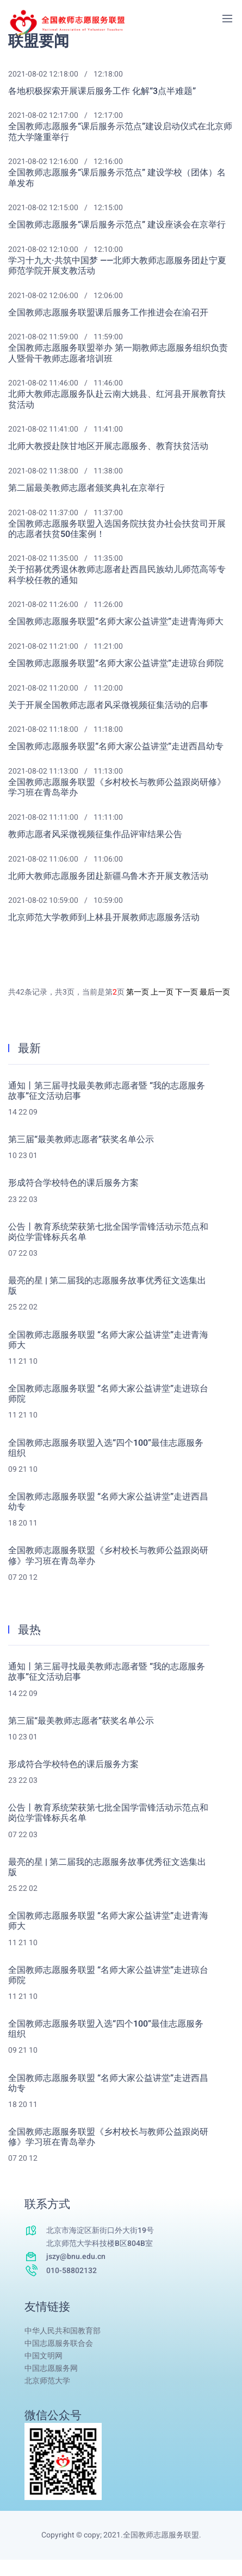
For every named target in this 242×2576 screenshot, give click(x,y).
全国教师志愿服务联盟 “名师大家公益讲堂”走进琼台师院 (108, 1394)
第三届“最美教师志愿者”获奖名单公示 (81, 1140)
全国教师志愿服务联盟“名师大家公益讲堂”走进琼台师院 (116, 664)
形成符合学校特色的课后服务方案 (73, 1183)
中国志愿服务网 (51, 2368)
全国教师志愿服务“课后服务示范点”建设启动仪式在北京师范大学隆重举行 (120, 132)
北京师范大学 (47, 2381)
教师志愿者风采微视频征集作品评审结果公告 (95, 835)
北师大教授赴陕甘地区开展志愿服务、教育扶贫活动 (108, 446)
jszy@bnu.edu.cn (76, 2256)
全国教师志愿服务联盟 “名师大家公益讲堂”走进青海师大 (108, 1340)
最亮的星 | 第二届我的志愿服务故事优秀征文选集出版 (107, 1286)
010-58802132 (71, 2270)
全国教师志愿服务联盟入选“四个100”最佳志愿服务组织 (105, 1448)
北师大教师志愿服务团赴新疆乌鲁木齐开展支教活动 (108, 876)
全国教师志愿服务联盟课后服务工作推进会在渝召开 (108, 313)
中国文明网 (43, 2356)
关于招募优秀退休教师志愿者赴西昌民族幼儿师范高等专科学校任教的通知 (117, 575)
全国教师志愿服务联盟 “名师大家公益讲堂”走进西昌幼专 (108, 1502)
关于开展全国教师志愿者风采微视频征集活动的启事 (108, 705)
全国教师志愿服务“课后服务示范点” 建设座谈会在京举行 (117, 225)
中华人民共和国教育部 (62, 2331)
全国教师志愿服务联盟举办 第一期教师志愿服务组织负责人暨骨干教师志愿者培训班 (118, 353)
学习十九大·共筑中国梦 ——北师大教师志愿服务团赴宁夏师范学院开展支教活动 (117, 266)
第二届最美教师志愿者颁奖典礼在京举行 (86, 488)
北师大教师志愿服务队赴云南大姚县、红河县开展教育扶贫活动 (117, 399)
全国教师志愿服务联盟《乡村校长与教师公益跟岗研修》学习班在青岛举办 (117, 787)
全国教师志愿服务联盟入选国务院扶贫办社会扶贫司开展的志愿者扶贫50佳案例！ (117, 529)
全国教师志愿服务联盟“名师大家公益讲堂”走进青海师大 (116, 622)
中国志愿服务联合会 (58, 2343)
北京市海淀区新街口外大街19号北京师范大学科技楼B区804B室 (100, 2237)
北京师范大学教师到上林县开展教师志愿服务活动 (104, 918)
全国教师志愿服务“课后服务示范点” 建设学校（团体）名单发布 (117, 178)
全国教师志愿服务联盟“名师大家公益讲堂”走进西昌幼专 (116, 747)
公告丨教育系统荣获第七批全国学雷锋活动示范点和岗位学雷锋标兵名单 (108, 1232)
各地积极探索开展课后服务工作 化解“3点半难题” (102, 91)
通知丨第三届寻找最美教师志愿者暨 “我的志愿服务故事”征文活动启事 (106, 1091)
